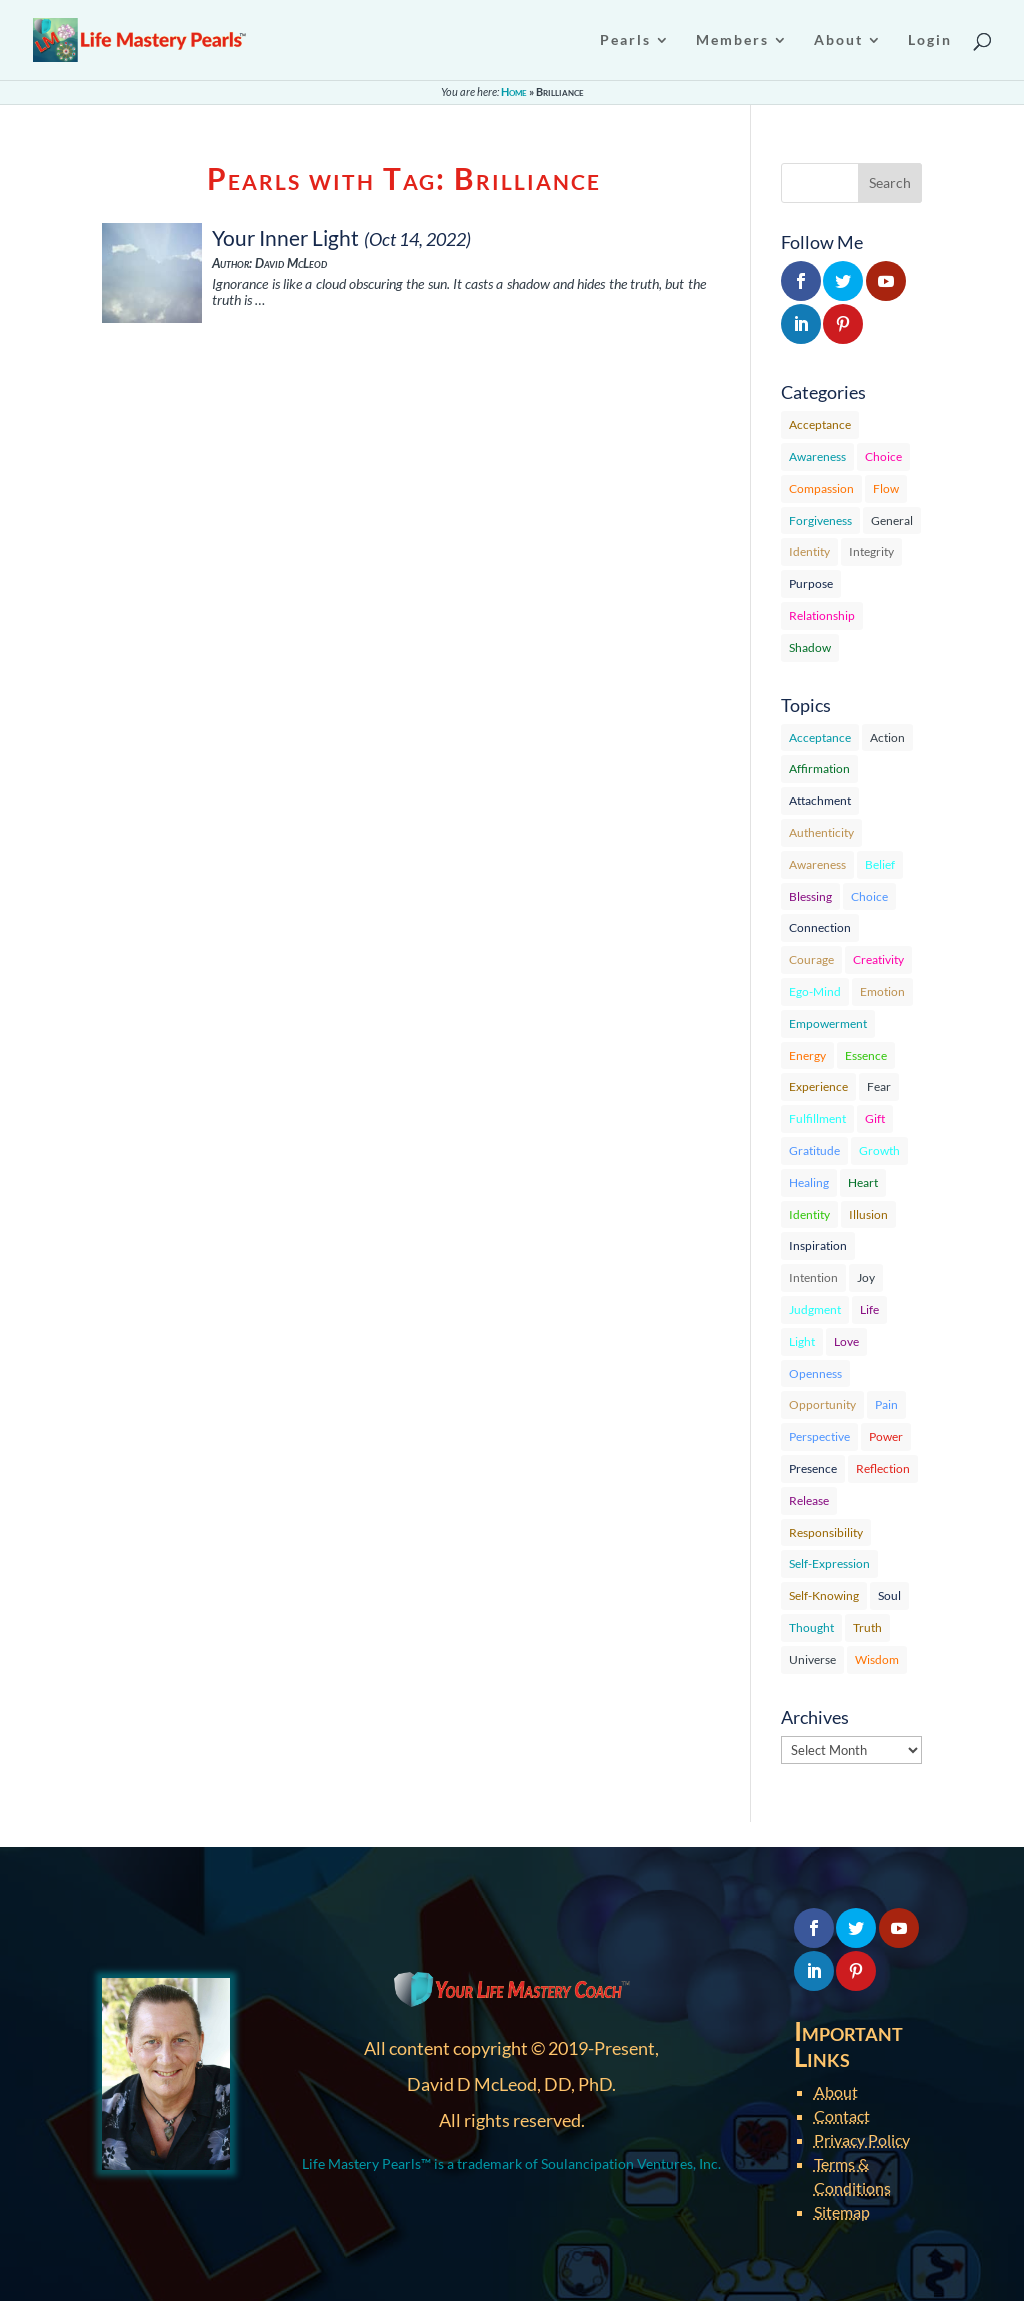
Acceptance (820, 424)
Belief (880, 864)
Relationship (822, 615)
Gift (875, 1118)
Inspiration (818, 1245)
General (892, 520)
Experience (818, 1086)
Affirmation (819, 768)
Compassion (821, 488)
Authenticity (821, 832)
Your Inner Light (285, 237)
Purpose (811, 583)
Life (869, 1309)
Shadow (810, 647)
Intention (813, 1277)
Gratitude (814, 1150)
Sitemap (842, 2211)
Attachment (820, 800)
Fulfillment (817, 1118)
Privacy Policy (862, 2139)
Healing (809, 1182)
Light (802, 1341)
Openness (815, 1373)
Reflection (883, 1468)
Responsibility (826, 1532)
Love (846, 1341)
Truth (867, 1627)
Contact (842, 2115)
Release (809, 1500)
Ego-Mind (815, 991)
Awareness (817, 456)
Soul (889, 1595)
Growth (879, 1150)
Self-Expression (829, 1563)
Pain (886, 1404)
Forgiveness (820, 520)
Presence (813, 1468)
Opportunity (822, 1404)
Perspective (819, 1436)
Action (887, 737)
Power (886, 1436)
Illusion (868, 1214)
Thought (811, 1627)
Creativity (878, 959)
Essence (866, 1055)
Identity (809, 551)
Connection (820, 927)
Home (514, 91)
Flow (886, 488)
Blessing (810, 896)
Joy (866, 1277)
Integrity (871, 551)
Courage (811, 959)
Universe (812, 1659)
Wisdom (877, 1659)
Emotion (882, 991)
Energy (807, 1055)
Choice (883, 456)
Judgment (815, 1309)
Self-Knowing (824, 1595)
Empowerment (828, 1023)
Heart (863, 1182)
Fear (879, 1086)
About (836, 2091)
